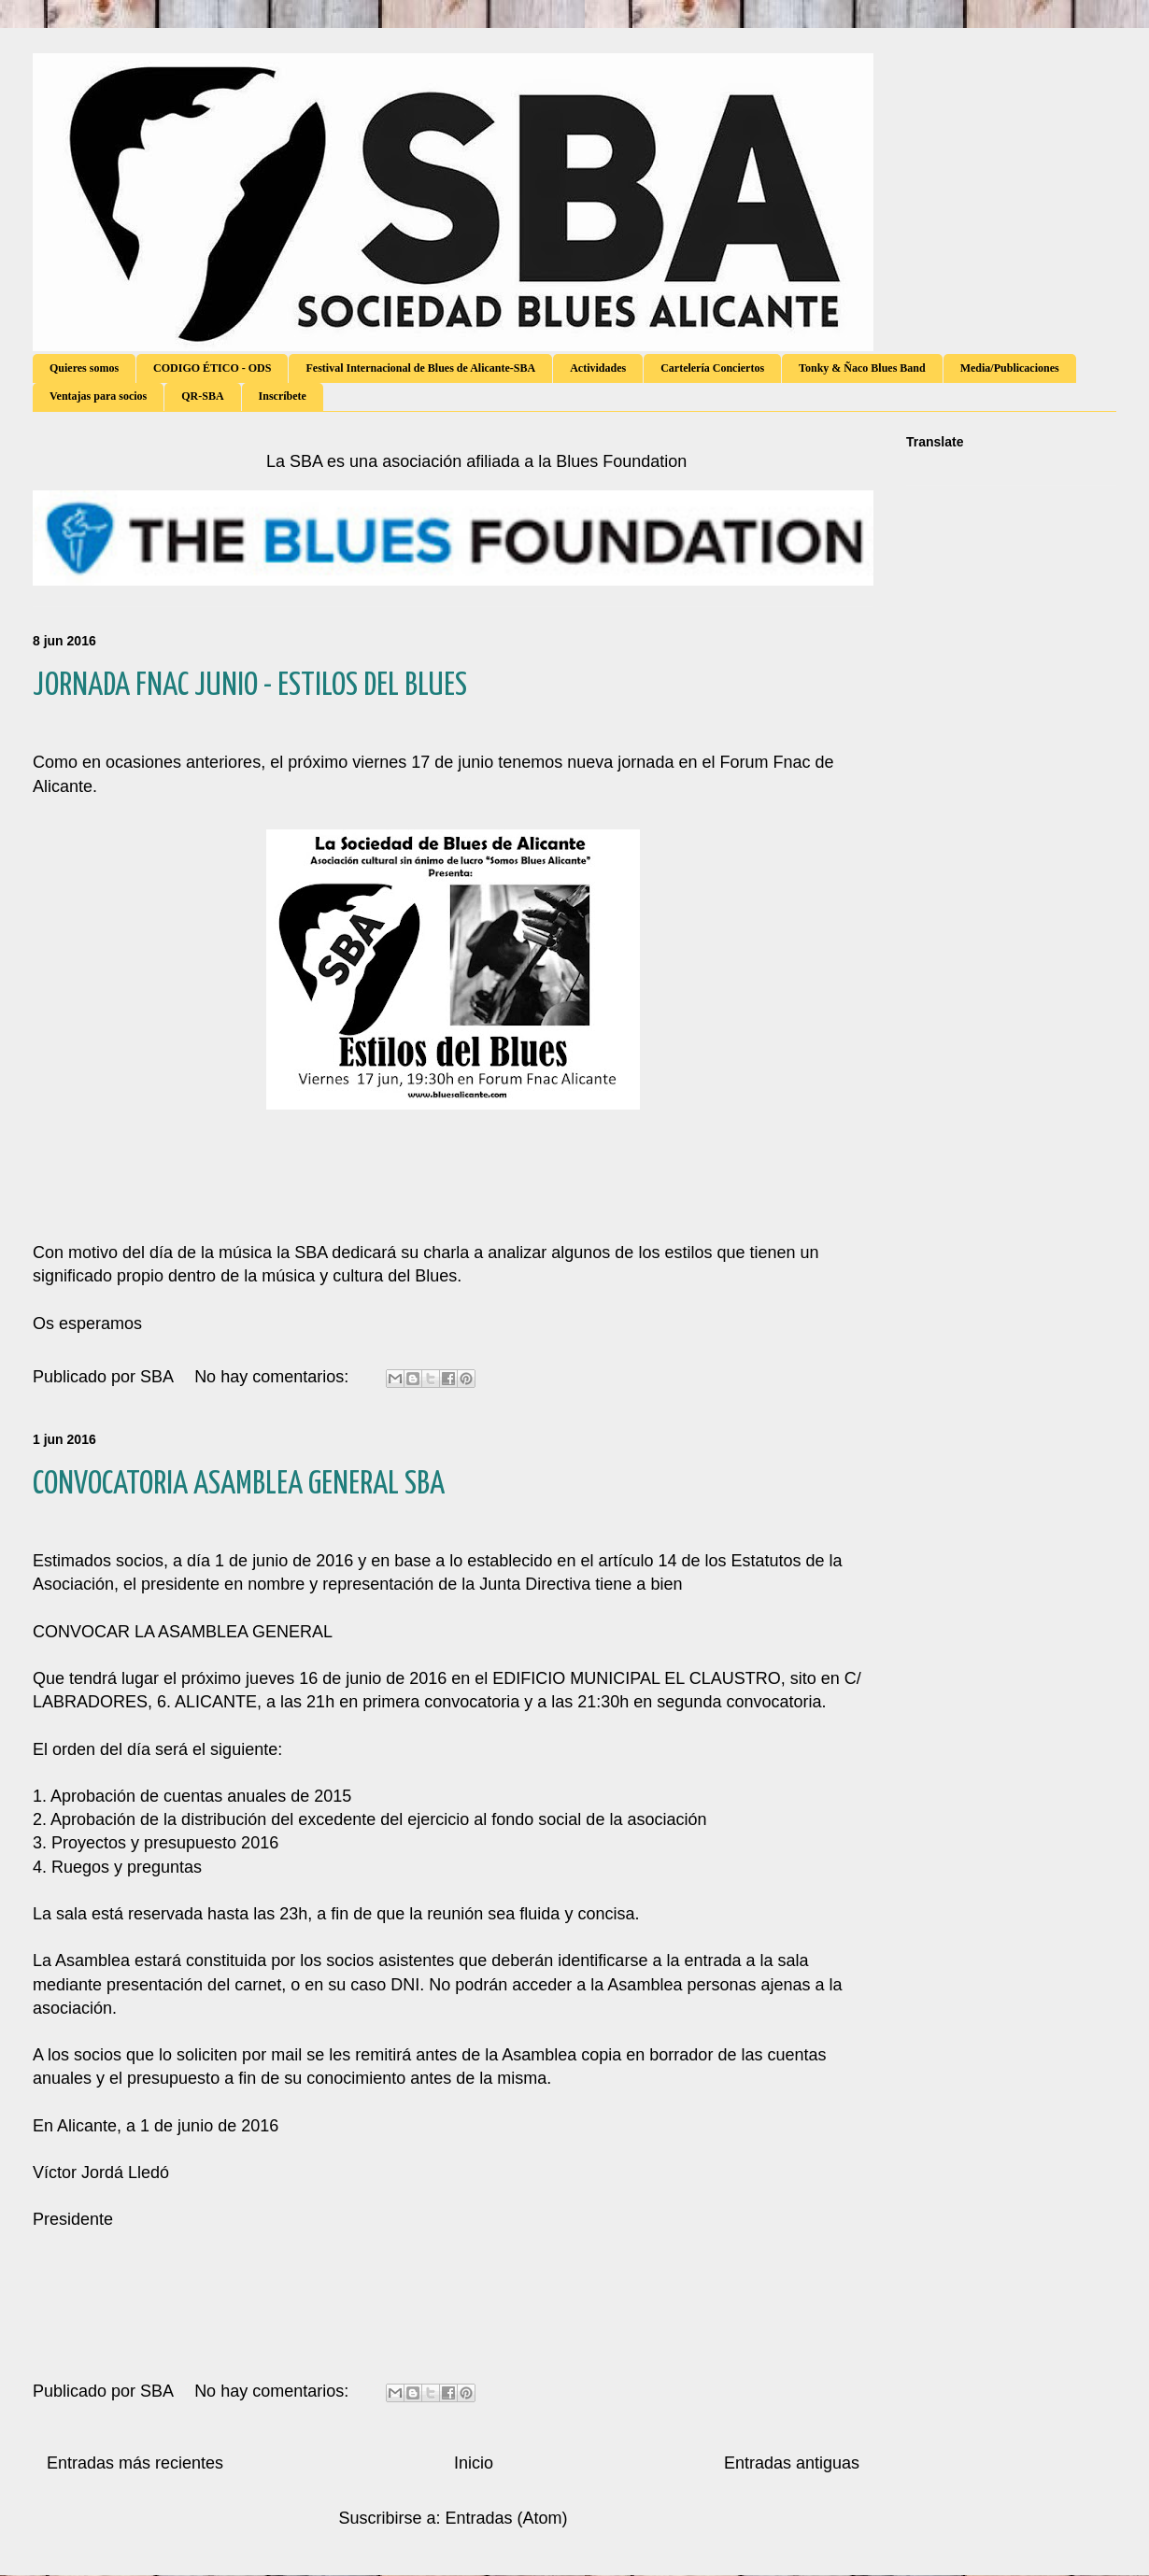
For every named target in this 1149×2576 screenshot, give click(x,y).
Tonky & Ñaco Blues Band (862, 368)
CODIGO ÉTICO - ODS (212, 368)
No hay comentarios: (273, 1376)
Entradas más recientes (135, 2463)
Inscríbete (282, 396)
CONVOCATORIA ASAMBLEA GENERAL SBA (239, 1484)
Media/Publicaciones (1009, 368)
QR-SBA (202, 396)
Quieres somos (84, 368)
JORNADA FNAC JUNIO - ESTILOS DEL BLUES (250, 686)
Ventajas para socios (98, 396)
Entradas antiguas (791, 2463)
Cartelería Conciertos (712, 368)
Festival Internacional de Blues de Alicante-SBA (420, 368)
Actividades (598, 368)
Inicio (473, 2463)
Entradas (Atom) (507, 2518)
